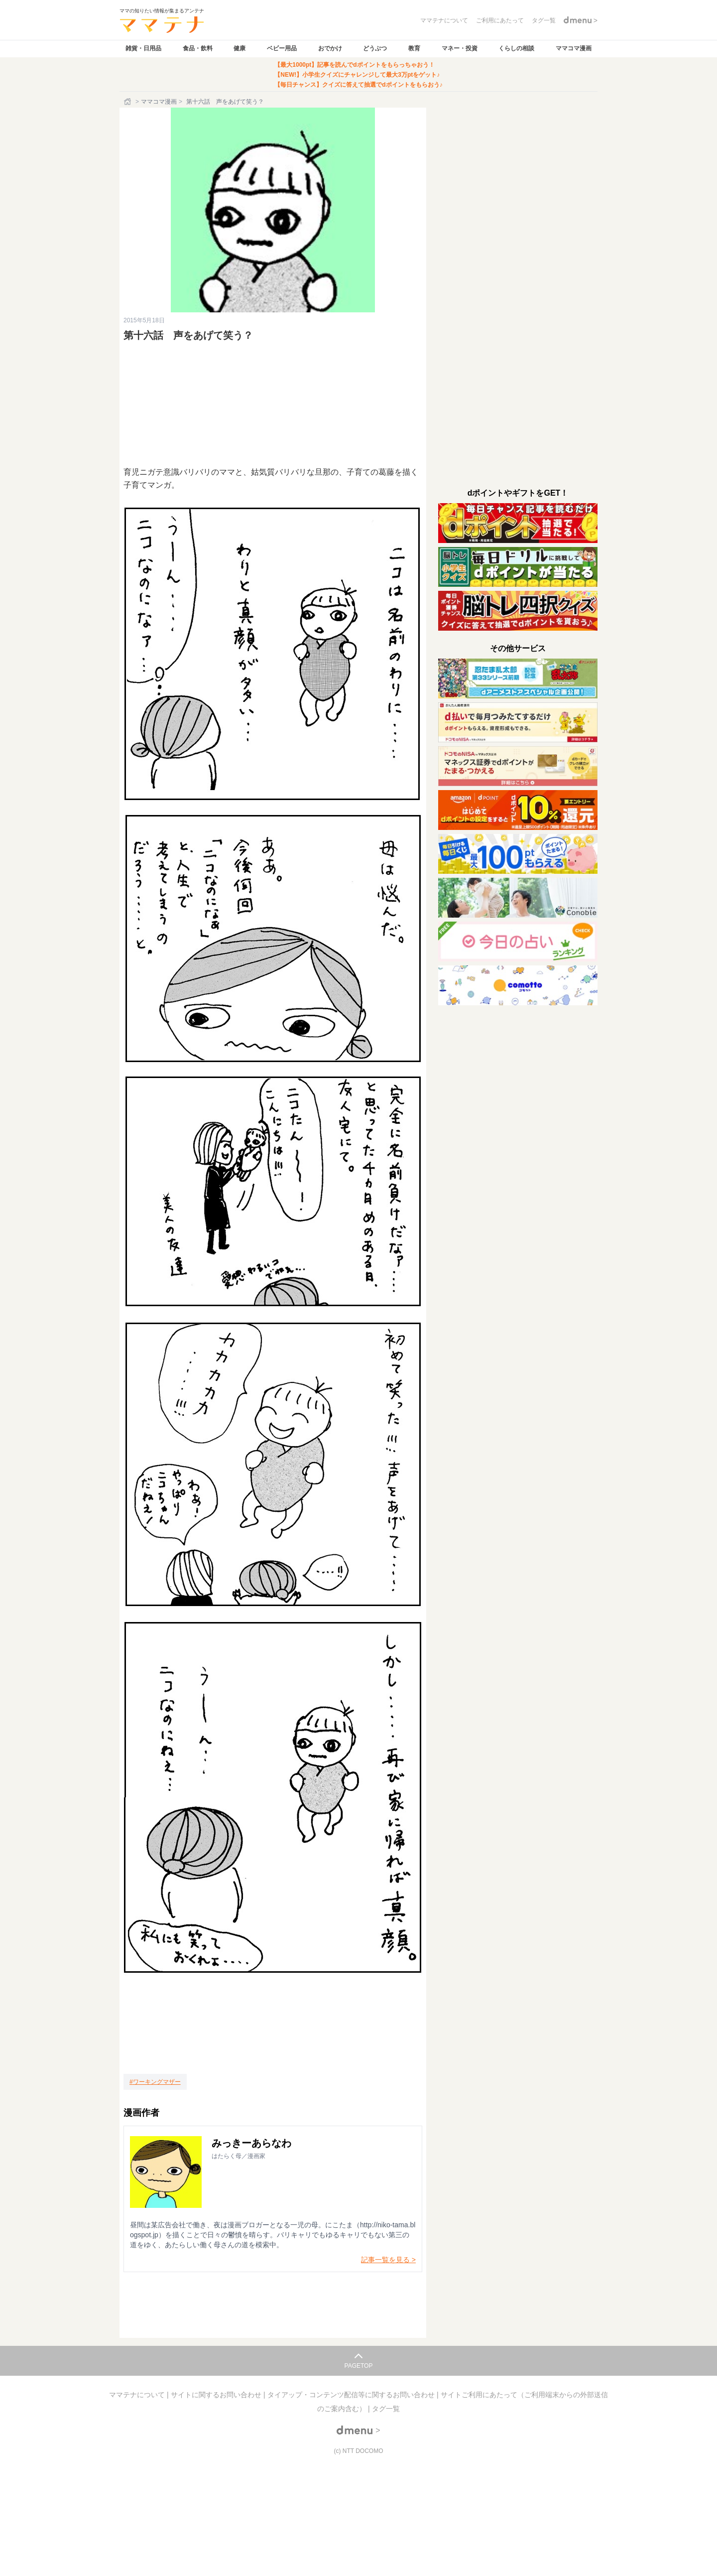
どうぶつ (375, 48)
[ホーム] (128, 102)
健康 (239, 48)
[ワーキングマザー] (155, 2082)
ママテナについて (138, 2395)
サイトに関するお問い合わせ (217, 2395)
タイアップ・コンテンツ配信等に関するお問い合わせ (352, 2395)
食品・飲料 (198, 48)
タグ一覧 (386, 2409)
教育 (414, 48)
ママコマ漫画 (574, 48)
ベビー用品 (282, 48)
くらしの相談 (516, 48)
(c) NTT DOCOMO (358, 2450)
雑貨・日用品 (143, 48)
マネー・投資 (460, 48)
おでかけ (330, 48)
